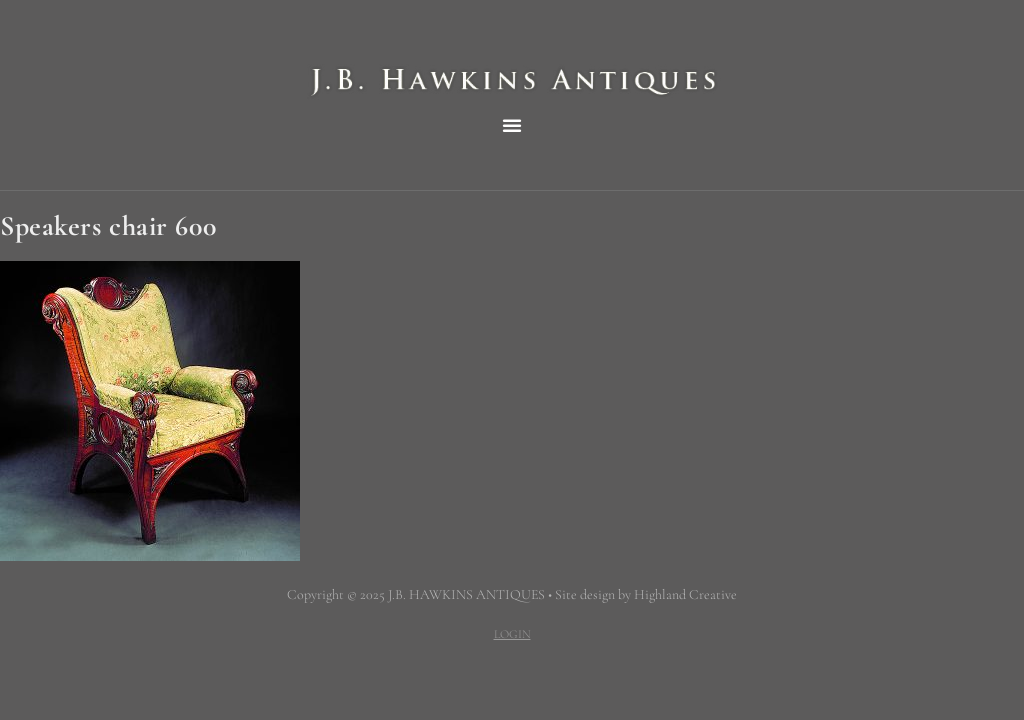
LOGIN (512, 634)
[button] (512, 125)
